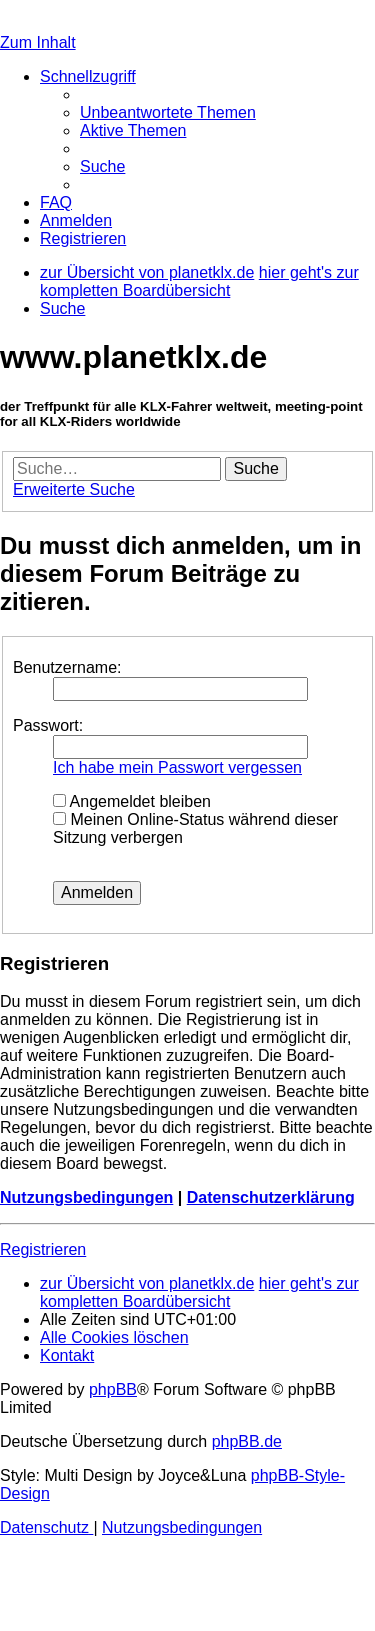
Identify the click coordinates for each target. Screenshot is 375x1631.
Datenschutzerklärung (271, 1197)
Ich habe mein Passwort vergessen (177, 767)
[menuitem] (168, 112)
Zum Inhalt (38, 42)
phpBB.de (247, 1441)
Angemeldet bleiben (132, 801)
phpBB (113, 1389)
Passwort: (48, 725)
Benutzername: (67, 667)
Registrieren (43, 1249)
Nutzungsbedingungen (86, 1197)
